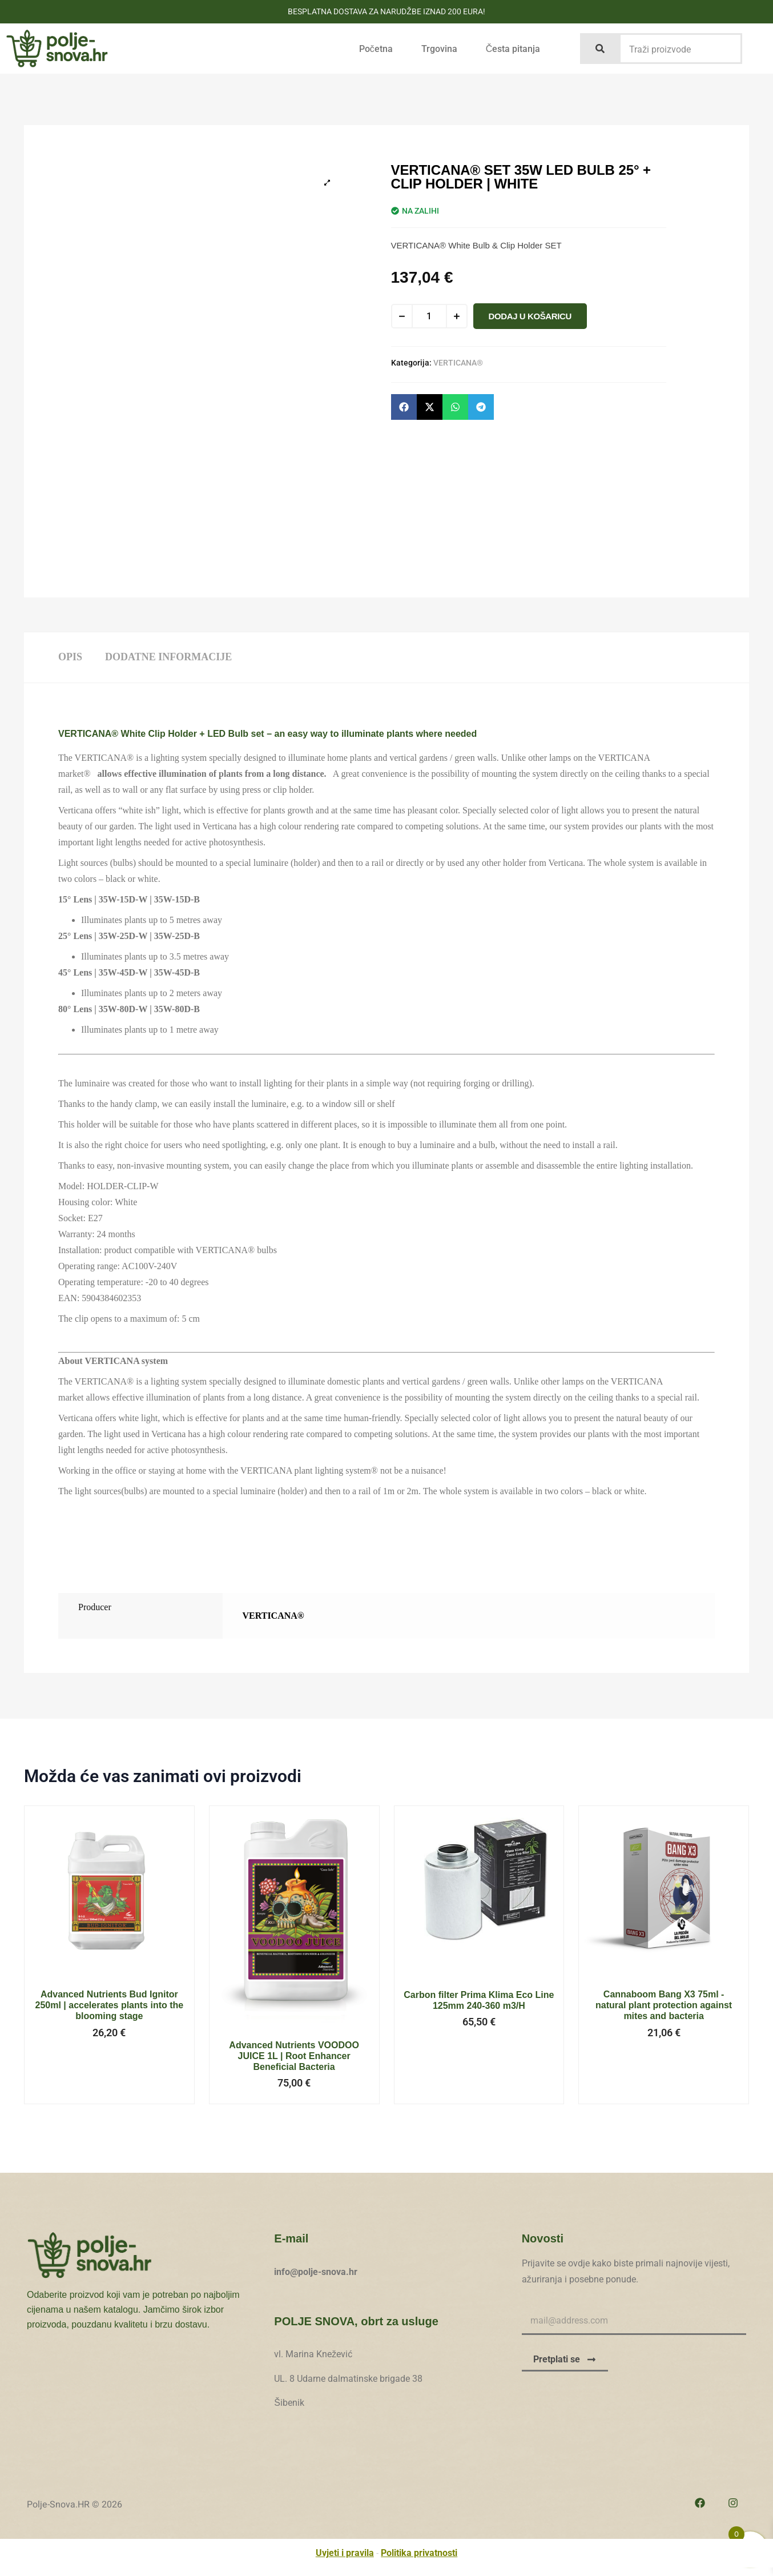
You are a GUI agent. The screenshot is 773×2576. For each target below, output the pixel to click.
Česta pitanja (513, 48)
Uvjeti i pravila (345, 2552)
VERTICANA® (458, 362)
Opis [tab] (70, 657)
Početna (376, 48)
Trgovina (439, 48)
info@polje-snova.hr (315, 2271)
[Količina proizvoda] (429, 316)
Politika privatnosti (419, 2552)
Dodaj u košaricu (530, 316)
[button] (404, 407)
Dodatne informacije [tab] (168, 657)
